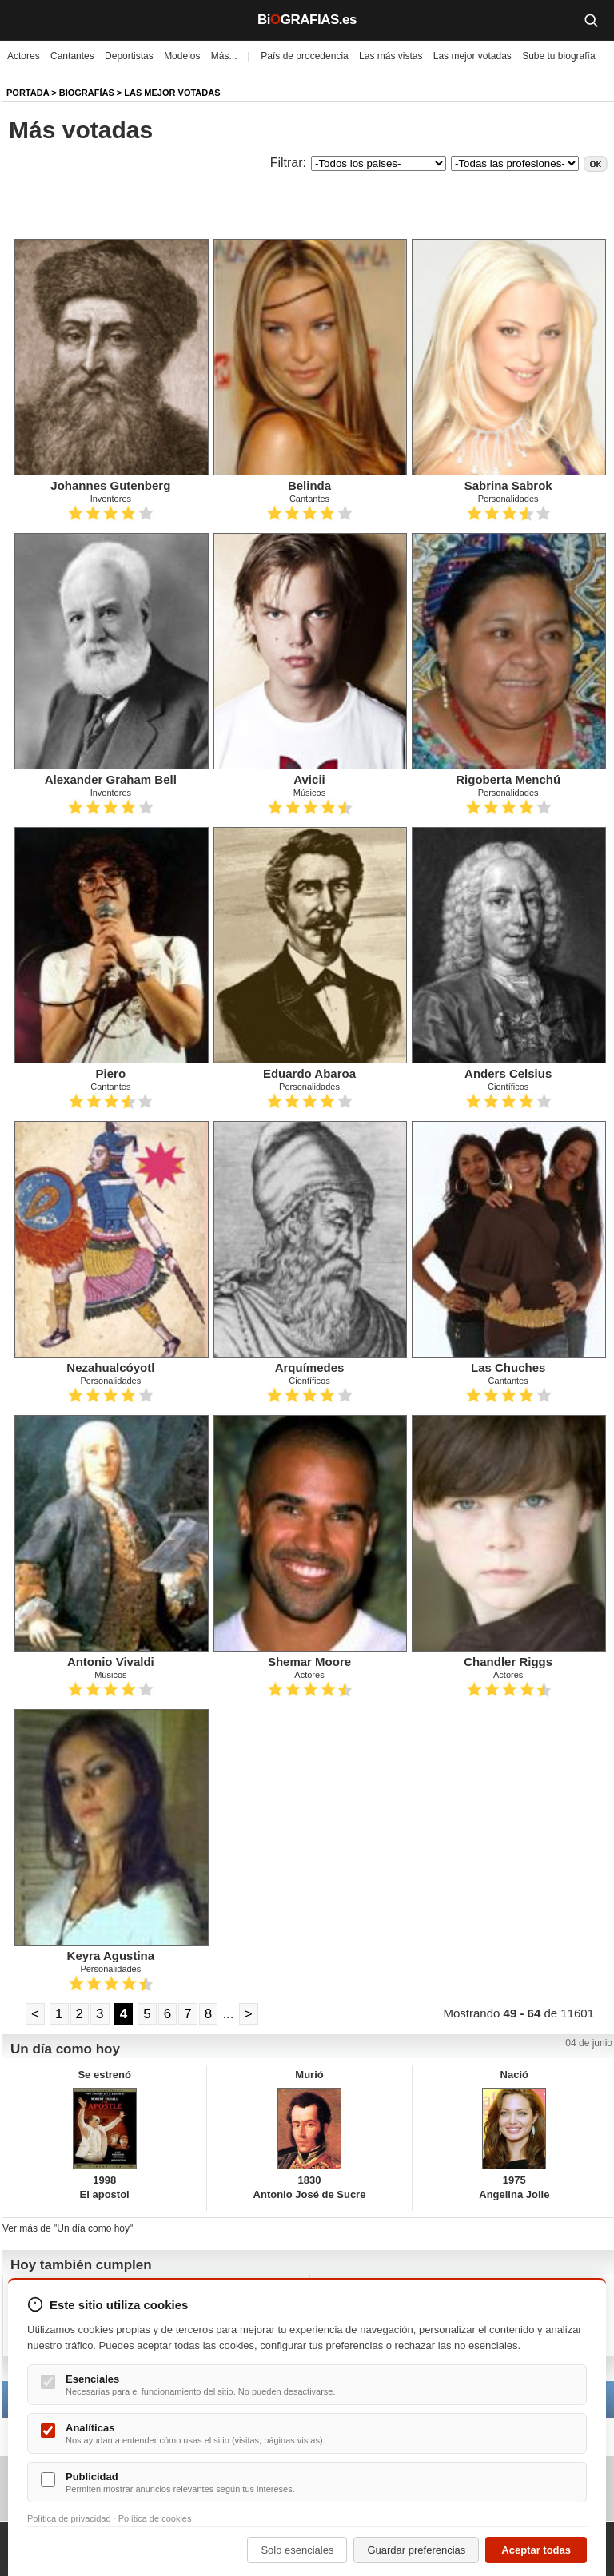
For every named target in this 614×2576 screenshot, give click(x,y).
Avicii (309, 779)
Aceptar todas (536, 2550)
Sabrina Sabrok (508, 485)
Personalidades (508, 498)
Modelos (182, 56)
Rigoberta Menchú (508, 779)
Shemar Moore (309, 1661)
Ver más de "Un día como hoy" (67, 2228)
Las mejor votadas (472, 56)
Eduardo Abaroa (309, 1073)
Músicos (309, 792)
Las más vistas (390, 56)
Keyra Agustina (110, 1955)
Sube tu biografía (558, 56)
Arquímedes (310, 1367)
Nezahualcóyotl (110, 1367)
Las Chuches (508, 1367)
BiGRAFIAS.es (307, 19)
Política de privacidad (69, 2518)
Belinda (309, 485)
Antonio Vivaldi (110, 1661)
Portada (27, 92)
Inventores (110, 498)
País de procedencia (304, 56)
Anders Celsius (508, 1073)
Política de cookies (155, 2518)
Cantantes (72, 56)
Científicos (508, 1086)
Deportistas (129, 56)
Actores (23, 56)
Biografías (86, 92)
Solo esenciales (297, 2550)
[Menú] (24, 20)
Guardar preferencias (416, 2550)
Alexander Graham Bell (111, 779)
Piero (111, 1073)
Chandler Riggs (508, 1661)
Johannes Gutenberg (110, 485)
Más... (224, 56)
